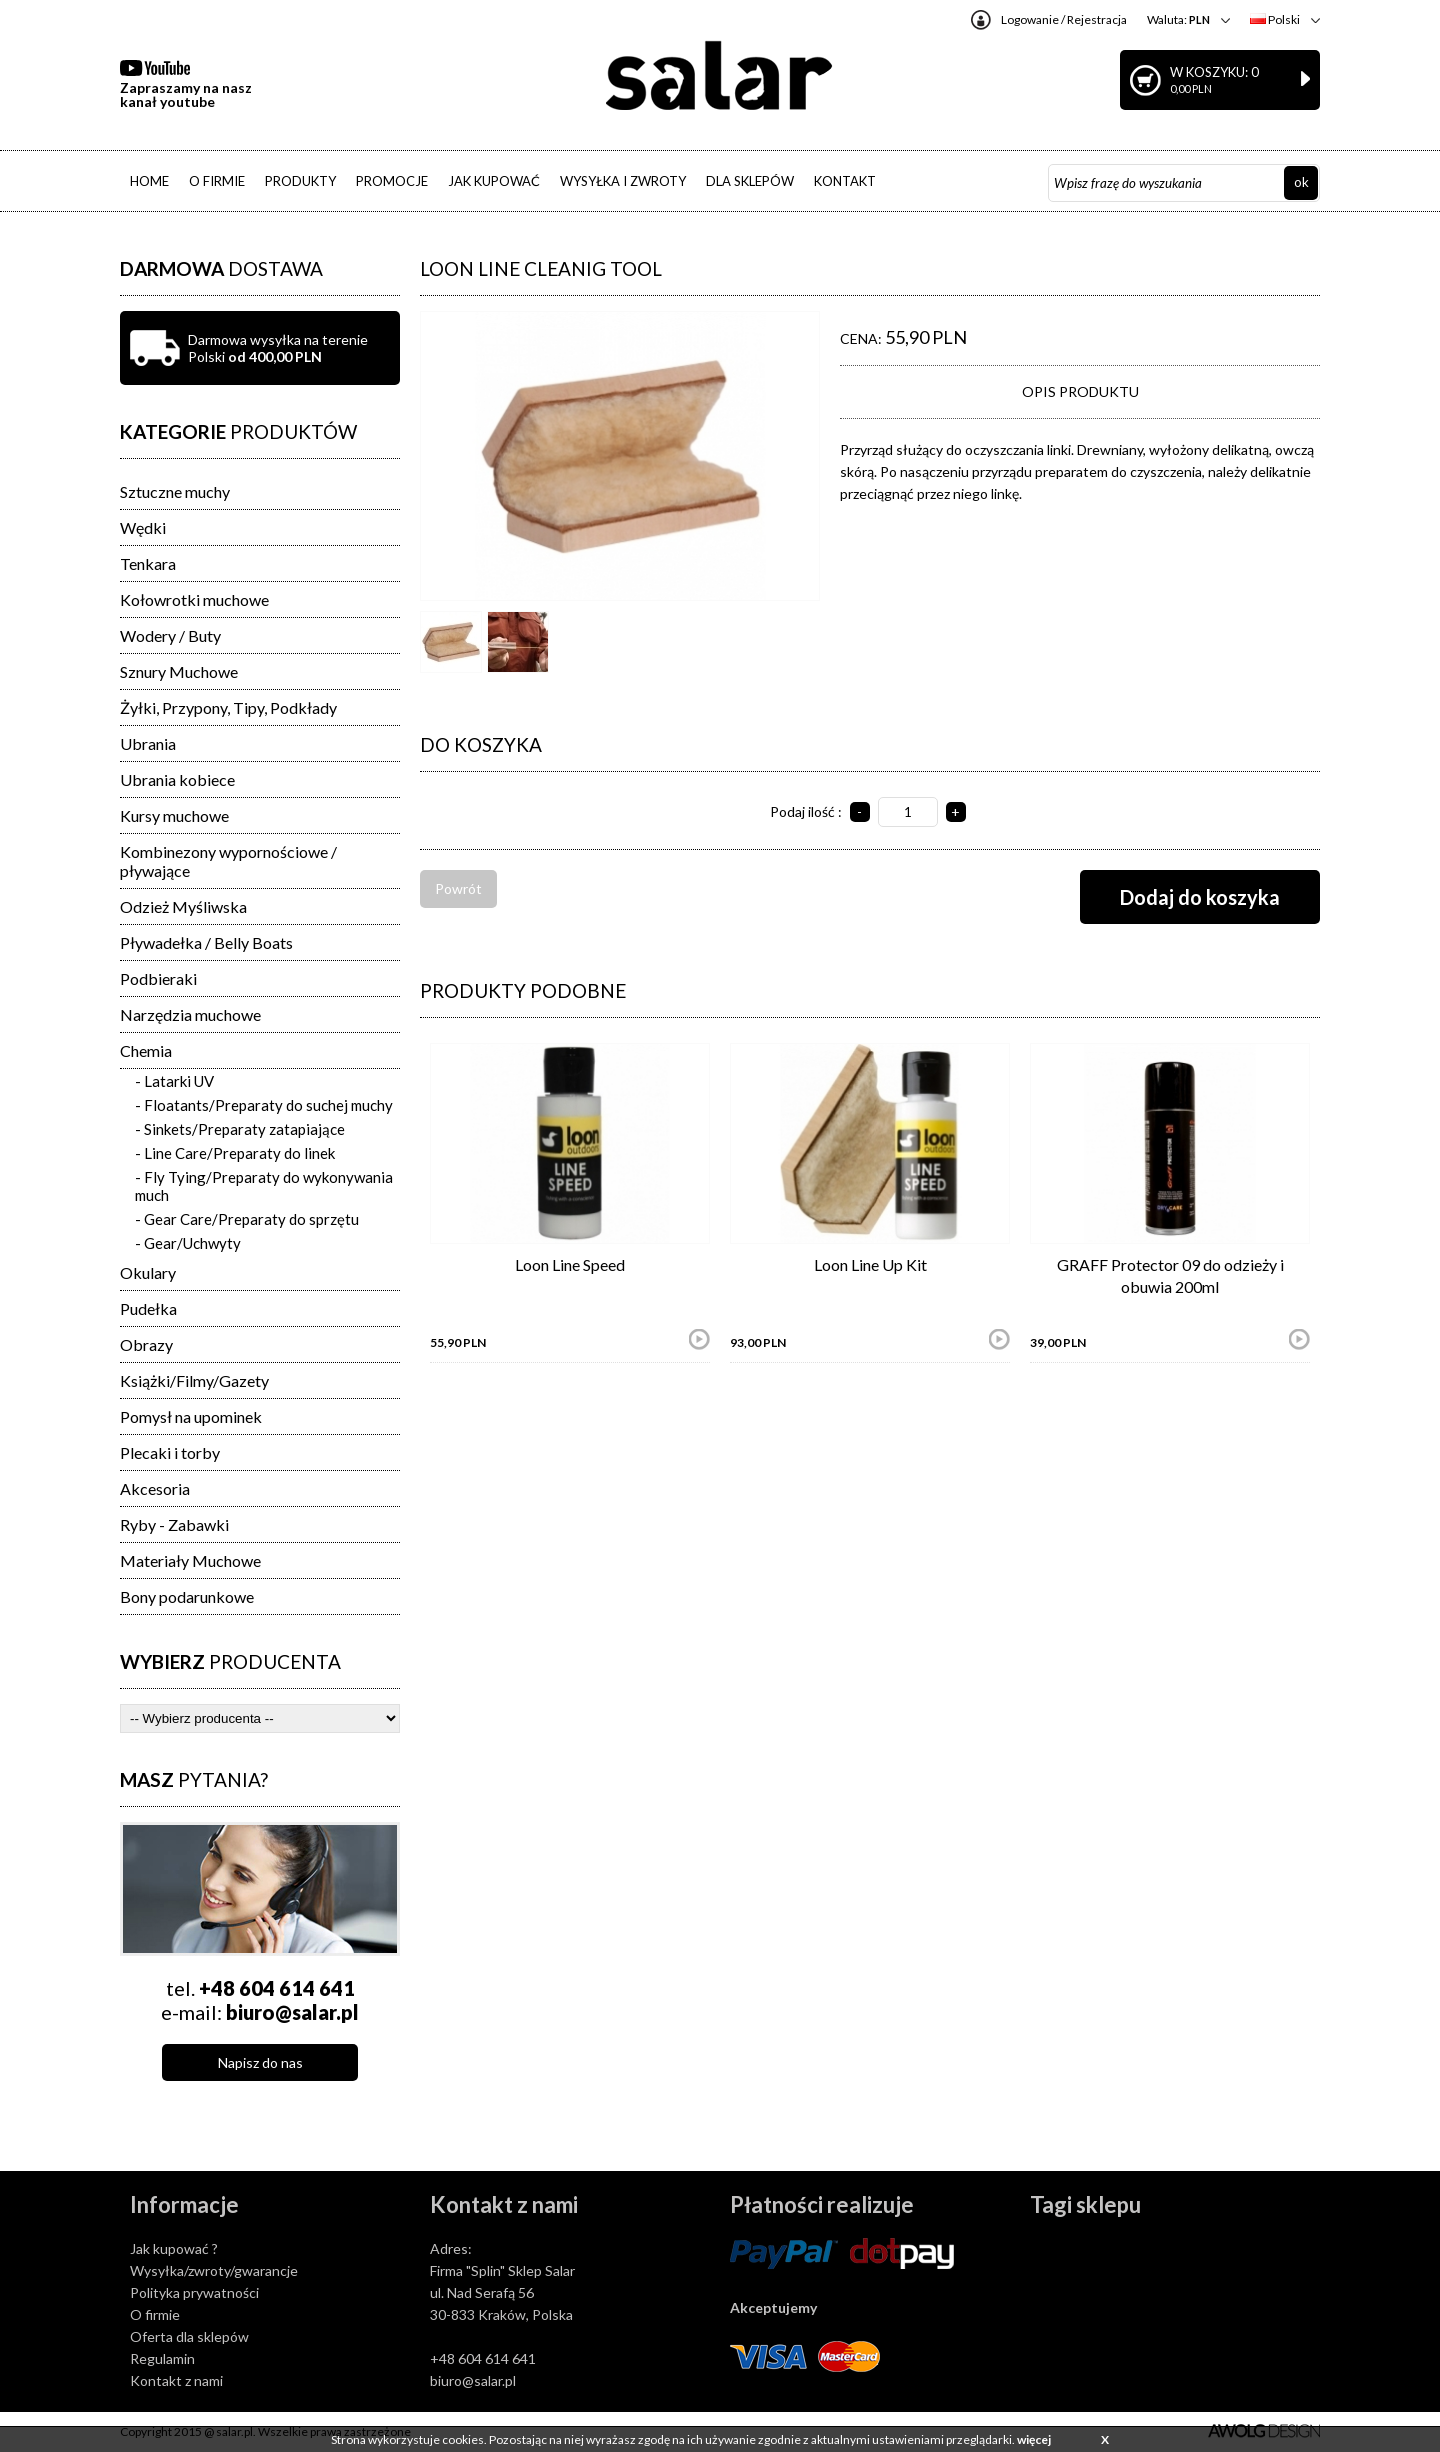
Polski (1275, 19)
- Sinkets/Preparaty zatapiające (240, 1129)
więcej (1034, 2439)
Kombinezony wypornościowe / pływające (228, 861)
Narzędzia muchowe (190, 1014)
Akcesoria (155, 1488)
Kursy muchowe (174, 815)
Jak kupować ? (174, 2248)
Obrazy (146, 1344)
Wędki (143, 527)
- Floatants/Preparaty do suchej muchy (264, 1105)
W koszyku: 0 (1240, 79)
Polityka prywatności (194, 2292)
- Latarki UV (174, 1081)
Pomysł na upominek (191, 1416)
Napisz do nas (260, 2062)
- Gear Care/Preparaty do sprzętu (247, 1219)
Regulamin (162, 2358)
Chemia (146, 1050)
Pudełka (148, 1308)
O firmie (155, 2314)
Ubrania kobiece (177, 779)
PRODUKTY (300, 181)
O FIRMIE (217, 181)
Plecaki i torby (170, 1452)
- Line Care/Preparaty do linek (235, 1153)
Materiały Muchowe (190, 1560)
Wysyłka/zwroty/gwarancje (214, 2270)
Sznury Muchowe (179, 671)
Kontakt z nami (176, 2380)
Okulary (148, 1272)
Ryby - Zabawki (174, 1524)
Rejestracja (1097, 19)
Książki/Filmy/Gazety (194, 1380)
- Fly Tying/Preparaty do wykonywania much (264, 1186)
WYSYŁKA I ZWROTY (623, 181)
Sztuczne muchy (175, 491)
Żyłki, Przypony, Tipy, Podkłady (228, 707)
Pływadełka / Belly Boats (206, 942)
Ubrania (148, 743)
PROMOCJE (392, 181)
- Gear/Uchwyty (188, 1243)
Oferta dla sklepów (189, 2336)
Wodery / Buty (170, 635)
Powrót (458, 888)
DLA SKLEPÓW (750, 181)
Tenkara (148, 563)
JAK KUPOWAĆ (494, 181)
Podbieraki (158, 978)
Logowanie (1030, 19)
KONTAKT (845, 181)
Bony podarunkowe (187, 1596)
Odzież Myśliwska (183, 906)
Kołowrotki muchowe (194, 599)
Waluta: (1178, 19)
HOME (149, 181)
